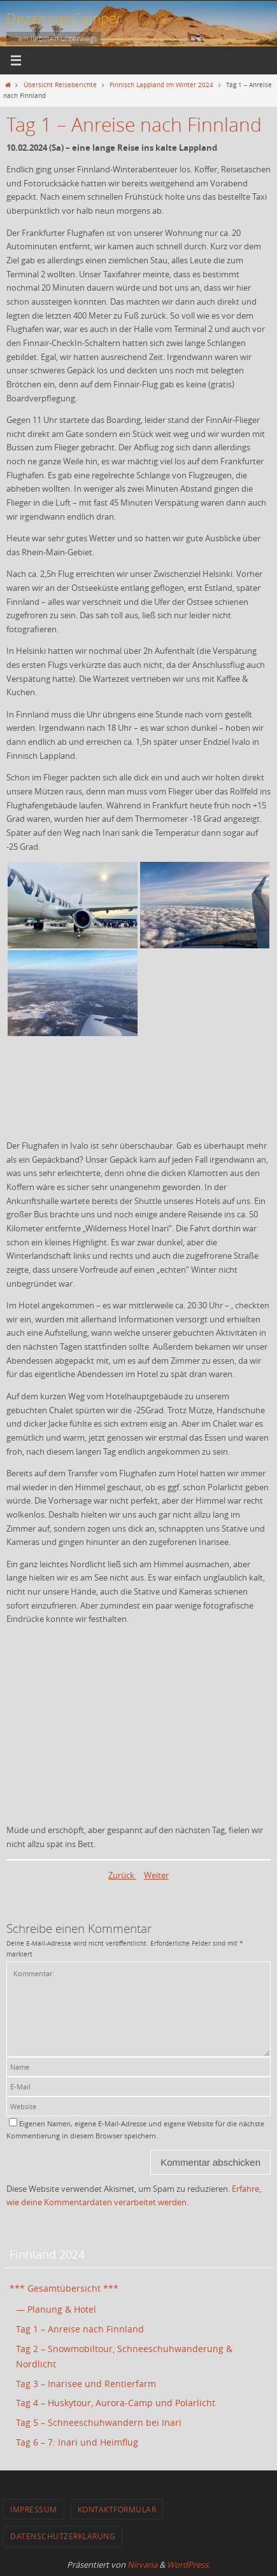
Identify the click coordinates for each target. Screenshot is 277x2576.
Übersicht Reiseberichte (60, 84)
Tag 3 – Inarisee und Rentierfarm (86, 2384)
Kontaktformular (117, 2509)
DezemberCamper (64, 18)
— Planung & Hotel (56, 2309)
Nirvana (142, 2564)
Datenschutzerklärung (62, 2536)
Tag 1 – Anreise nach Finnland (80, 2329)
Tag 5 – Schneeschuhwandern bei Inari (98, 2422)
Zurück (122, 1875)
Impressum (33, 2509)
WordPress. (188, 2564)
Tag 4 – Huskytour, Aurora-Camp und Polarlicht (115, 2403)
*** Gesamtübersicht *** (64, 2288)
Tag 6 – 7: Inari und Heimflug (77, 2442)
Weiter (156, 1875)
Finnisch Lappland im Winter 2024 (161, 84)
